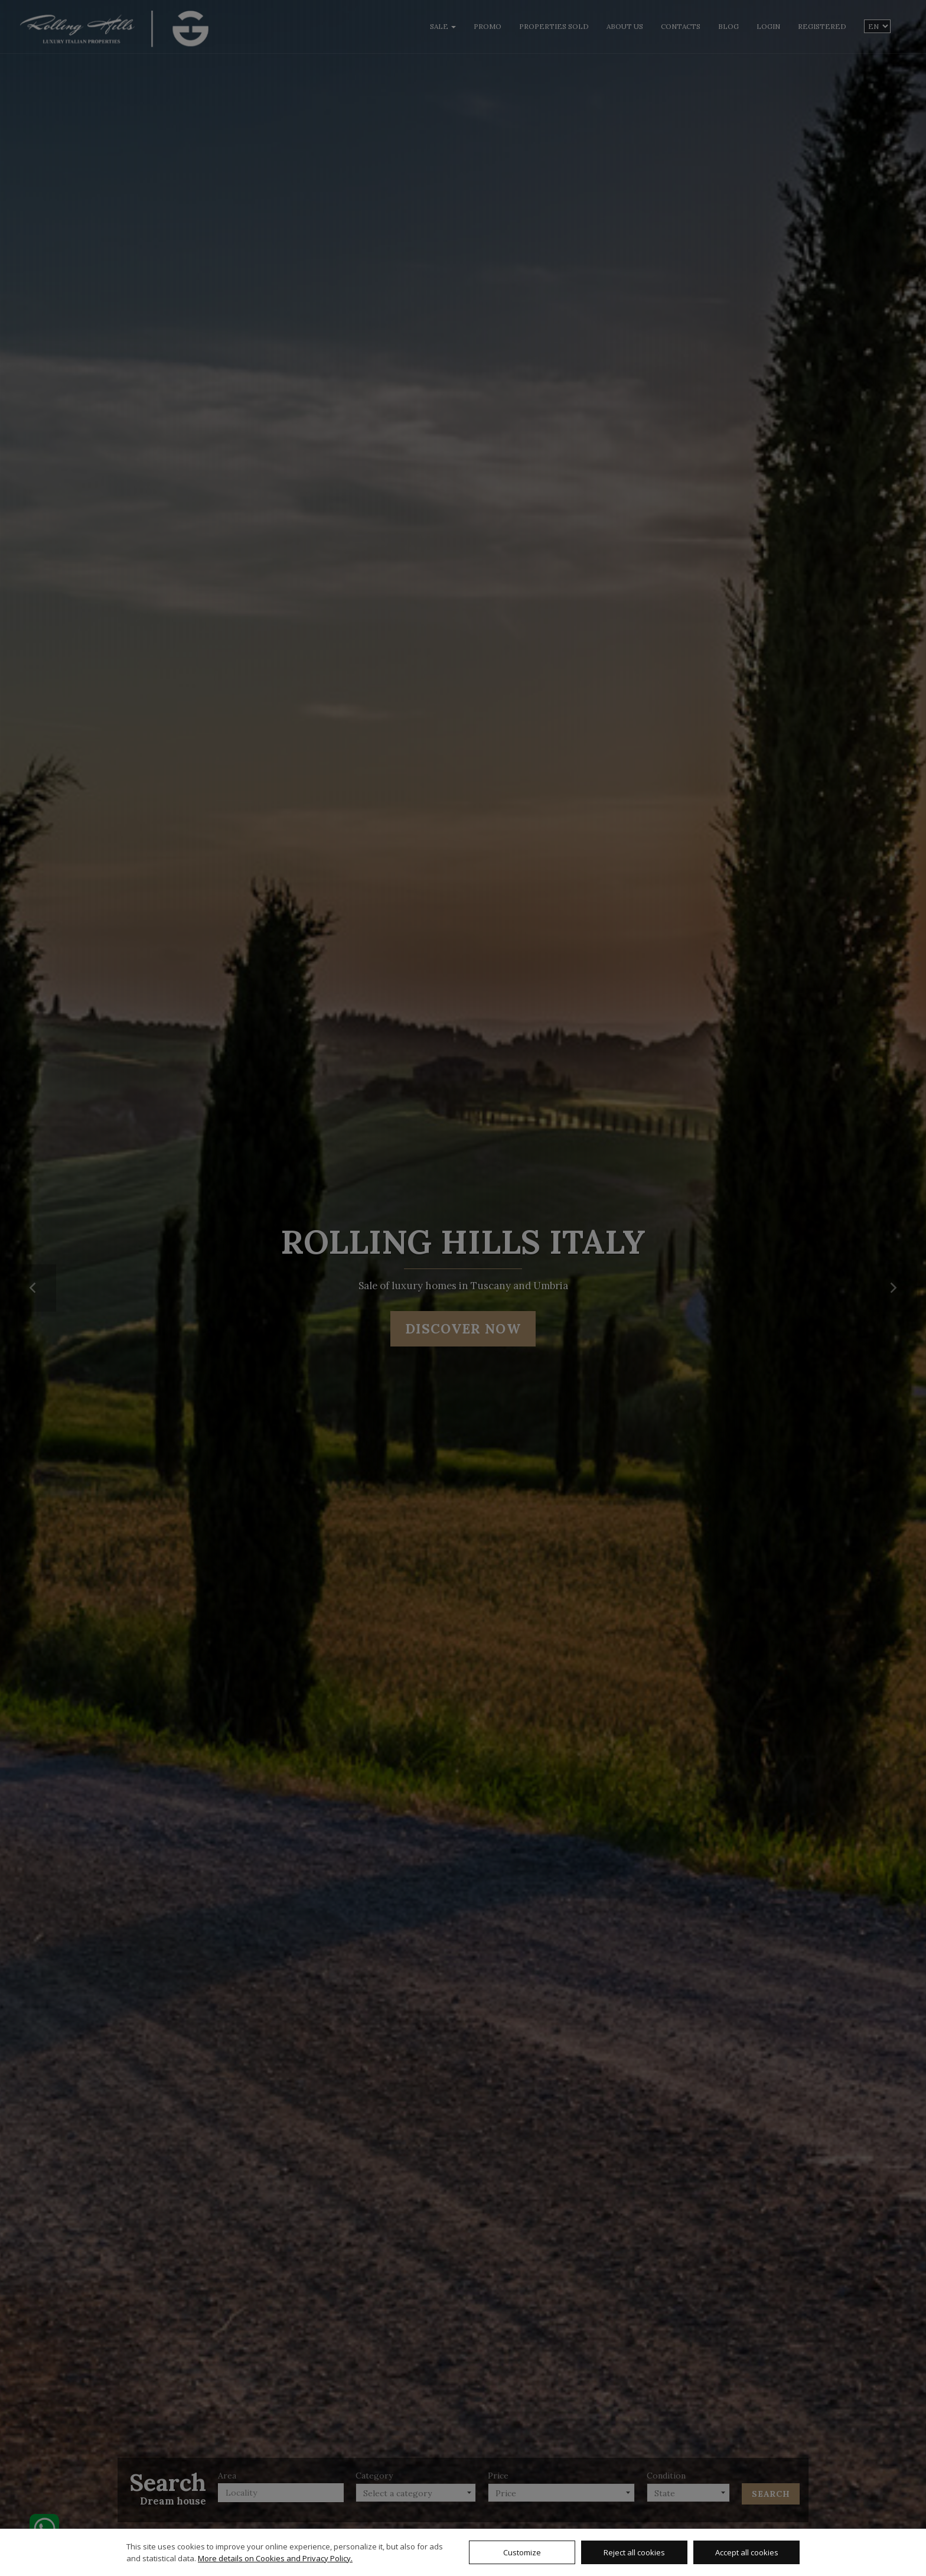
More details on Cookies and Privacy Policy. (275, 2558)
